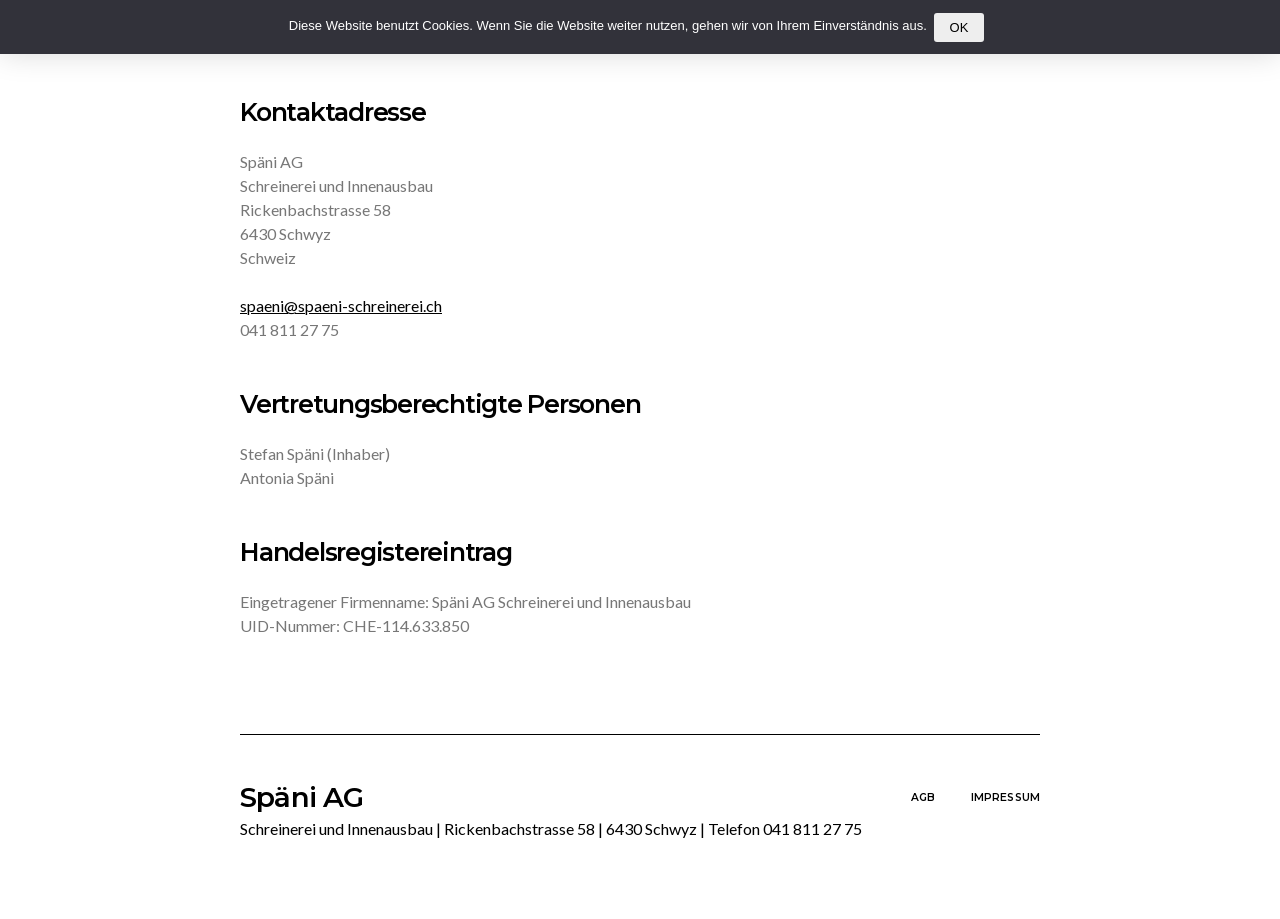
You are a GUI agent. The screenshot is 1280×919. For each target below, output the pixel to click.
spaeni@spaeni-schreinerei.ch (341, 305)
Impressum (1005, 797)
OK (958, 27)
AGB (923, 797)
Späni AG (551, 811)
